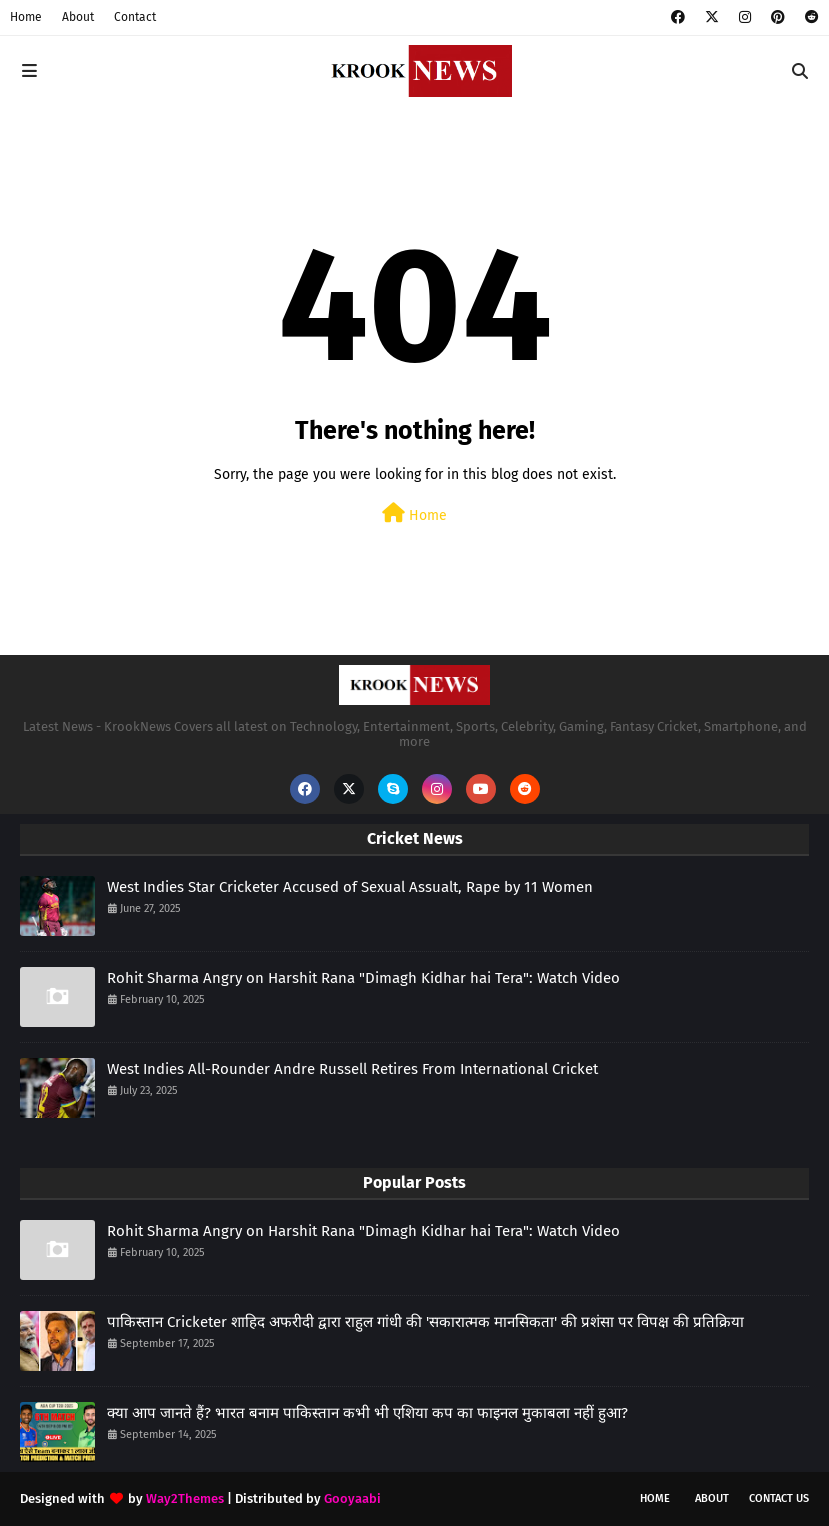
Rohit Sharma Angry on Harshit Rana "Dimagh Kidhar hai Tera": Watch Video (363, 978)
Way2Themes (185, 1498)
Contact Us (779, 1498)
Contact (135, 17)
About (78, 17)
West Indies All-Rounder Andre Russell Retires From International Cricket (352, 1069)
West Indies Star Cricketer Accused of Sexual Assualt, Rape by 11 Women (350, 887)
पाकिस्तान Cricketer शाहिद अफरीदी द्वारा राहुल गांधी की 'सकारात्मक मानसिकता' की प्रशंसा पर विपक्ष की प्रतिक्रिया (425, 1322)
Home (26, 17)
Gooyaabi (352, 1498)
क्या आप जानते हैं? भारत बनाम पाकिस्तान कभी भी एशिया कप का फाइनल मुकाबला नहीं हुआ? (367, 1413)
